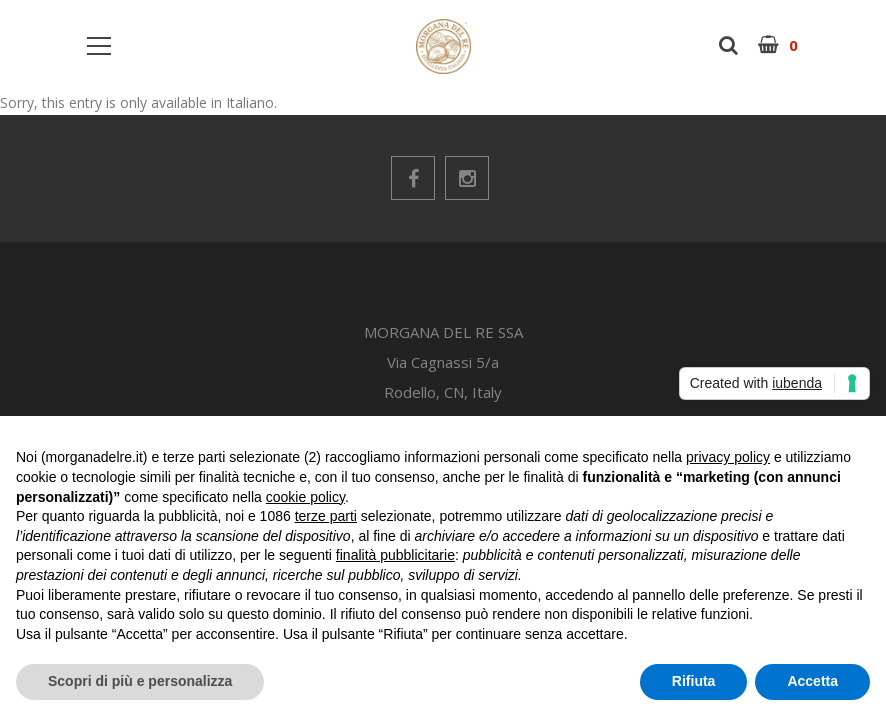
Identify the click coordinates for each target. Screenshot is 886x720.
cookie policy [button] (305, 497)
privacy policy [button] (728, 457)
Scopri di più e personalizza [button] (140, 681)
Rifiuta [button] (694, 681)
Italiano (250, 102)
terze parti (326, 516)
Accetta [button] (812, 681)
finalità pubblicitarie (395, 555)
